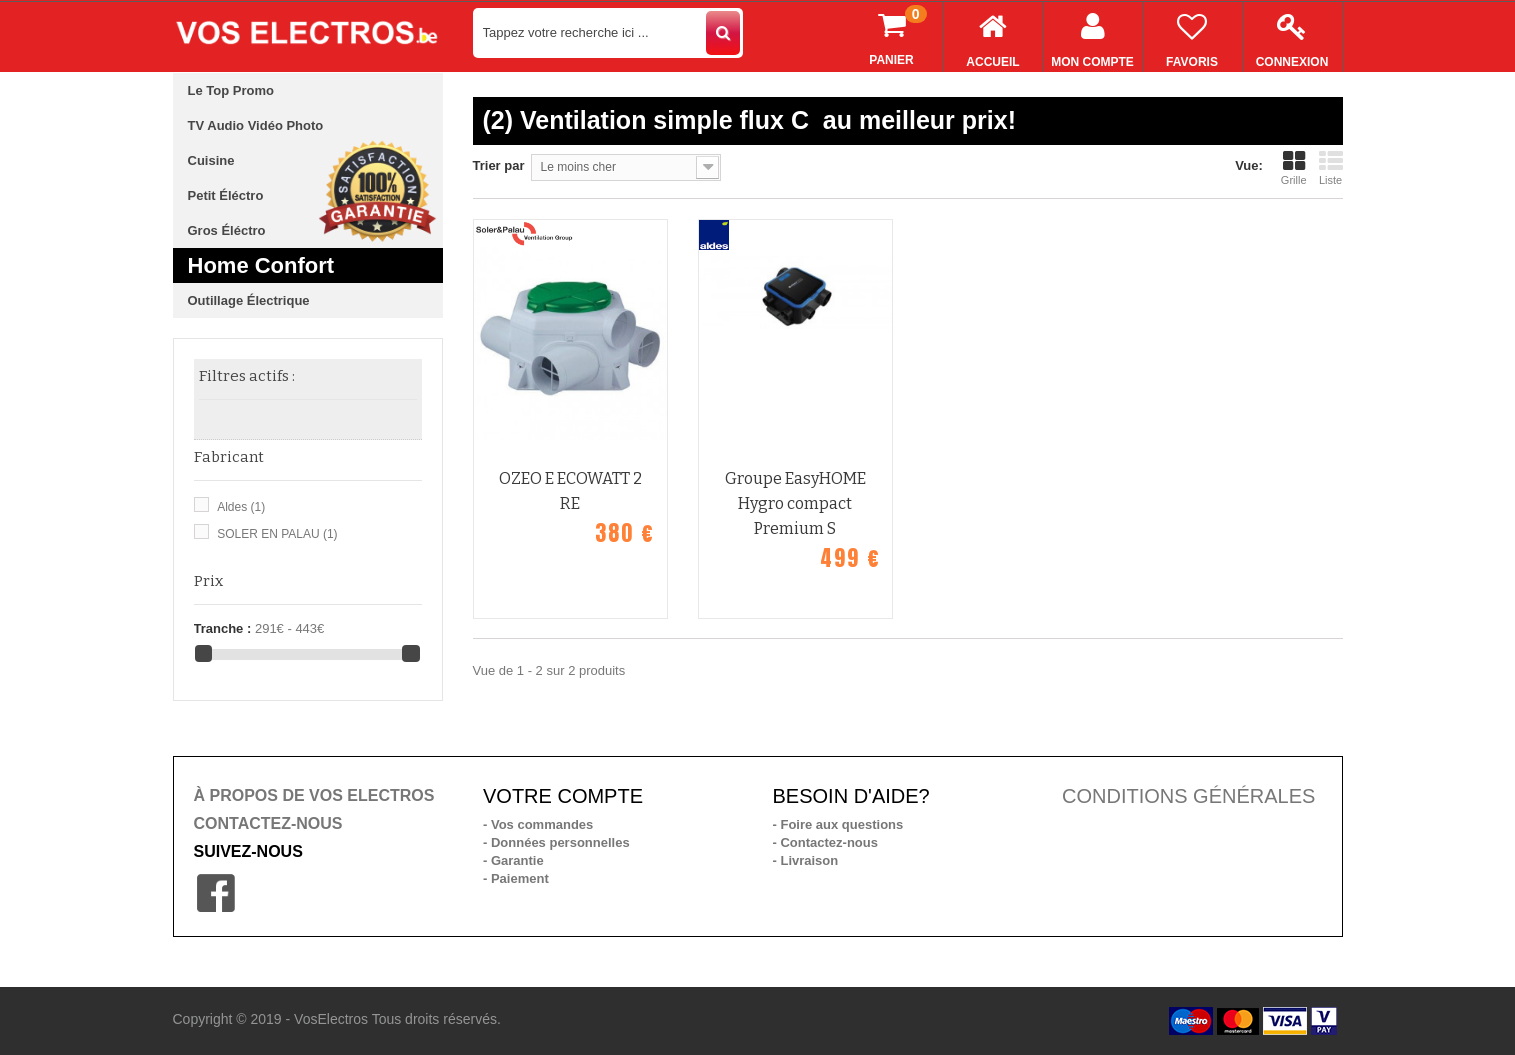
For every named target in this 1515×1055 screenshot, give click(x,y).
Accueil (993, 35)
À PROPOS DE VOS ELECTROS (314, 795)
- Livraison (806, 860)
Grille (1294, 168)
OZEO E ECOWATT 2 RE (570, 491)
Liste (1331, 168)
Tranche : (223, 628)
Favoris (1192, 35)
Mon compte (1093, 35)
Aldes (241, 507)
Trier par (499, 165)
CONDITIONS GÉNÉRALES (1188, 796)
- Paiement (516, 878)
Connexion (1292, 35)
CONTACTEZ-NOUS (268, 823)
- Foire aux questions (838, 824)
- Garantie (513, 860)
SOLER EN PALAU (277, 534)
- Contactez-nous (825, 842)
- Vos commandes (538, 824)
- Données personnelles (556, 842)
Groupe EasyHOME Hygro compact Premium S (795, 503)
